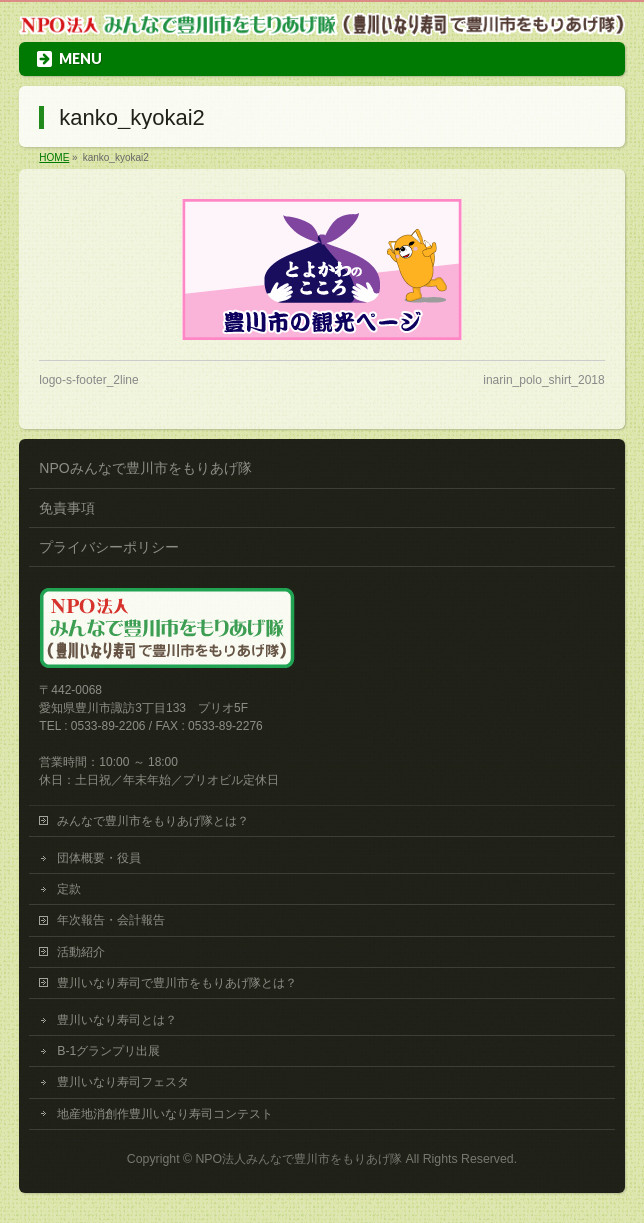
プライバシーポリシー (109, 547)
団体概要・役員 (99, 858)
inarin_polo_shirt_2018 (543, 380)
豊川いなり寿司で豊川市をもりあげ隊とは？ (177, 983)
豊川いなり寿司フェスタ (123, 1082)
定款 (69, 889)
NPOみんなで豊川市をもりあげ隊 (145, 468)
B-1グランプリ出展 (108, 1051)
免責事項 (67, 508)
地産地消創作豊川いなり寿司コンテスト (165, 1114)
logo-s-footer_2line (88, 380)
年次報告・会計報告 (111, 920)
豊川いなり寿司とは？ (117, 1020)
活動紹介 (81, 952)
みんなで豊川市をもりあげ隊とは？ (153, 821)
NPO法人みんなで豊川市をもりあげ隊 (298, 1159)
